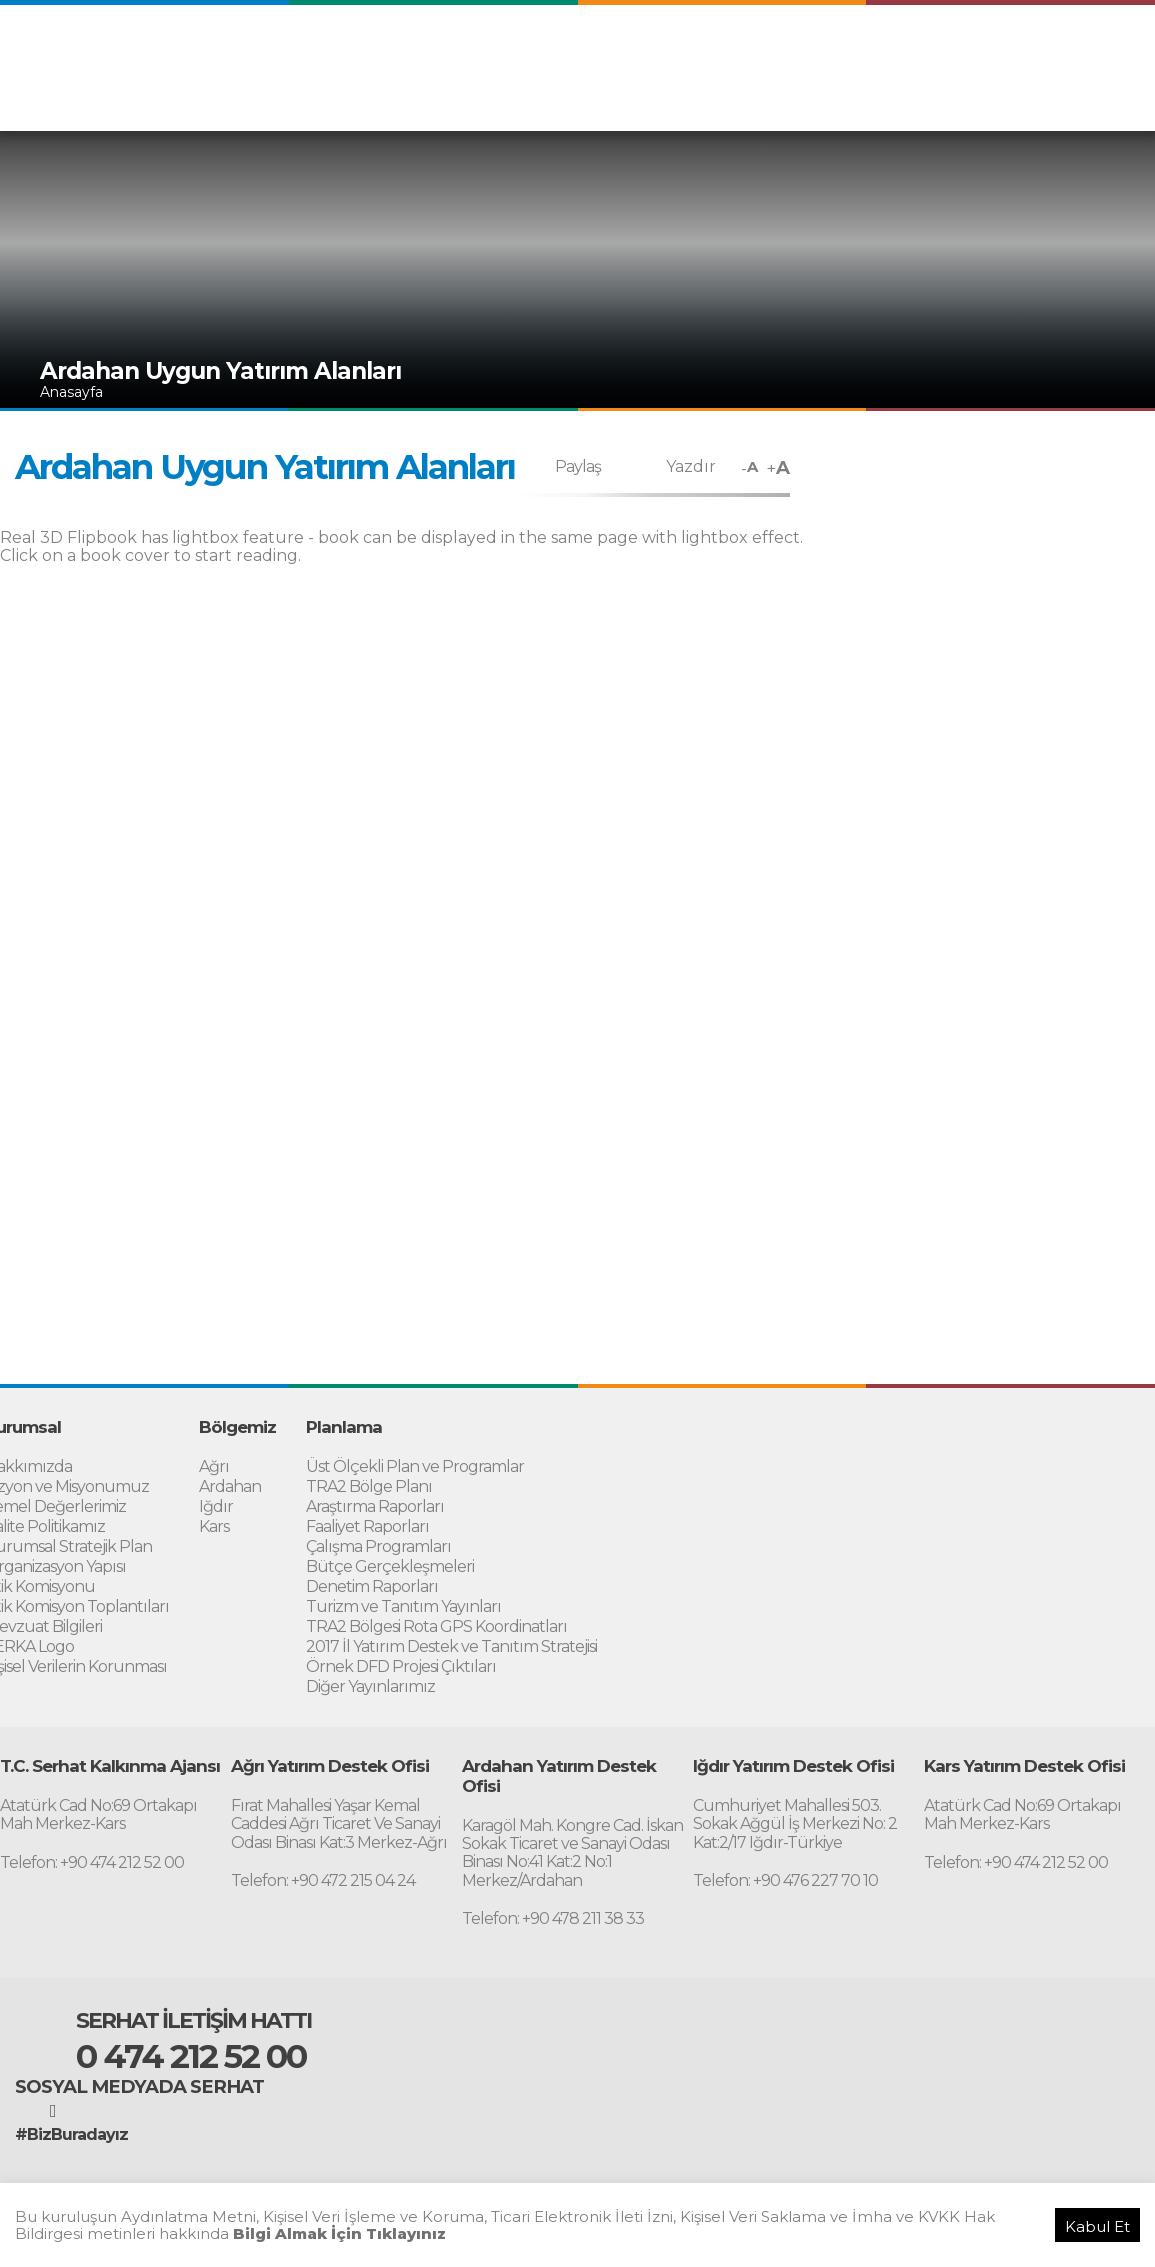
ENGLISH (864, 57)
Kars (214, 1526)
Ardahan (230, 1486)
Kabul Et (1097, 2226)
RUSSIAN (1099, 57)
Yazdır (691, 466)
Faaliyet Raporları (367, 1526)
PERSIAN (1017, 57)
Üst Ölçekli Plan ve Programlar (415, 1466)
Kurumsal (523, 98)
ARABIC (940, 57)
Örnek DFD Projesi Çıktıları (401, 1666)
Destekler (885, 98)
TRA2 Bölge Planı (369, 1486)
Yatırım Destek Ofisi (1000, 98)
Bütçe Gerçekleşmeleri (390, 1566)
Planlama (682, 98)
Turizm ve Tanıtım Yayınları (403, 1606)
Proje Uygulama (783, 98)
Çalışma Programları (378, 1546)
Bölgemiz (602, 98)
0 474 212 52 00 (191, 2056)
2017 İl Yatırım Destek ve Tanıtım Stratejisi (451, 1646)
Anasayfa (71, 392)
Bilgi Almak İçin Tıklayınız (339, 2233)
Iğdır (216, 1506)
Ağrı (214, 1466)
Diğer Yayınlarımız (370, 1686)
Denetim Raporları (372, 1586)
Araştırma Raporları (375, 1506)
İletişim (1107, 98)
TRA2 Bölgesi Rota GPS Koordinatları (436, 1626)
